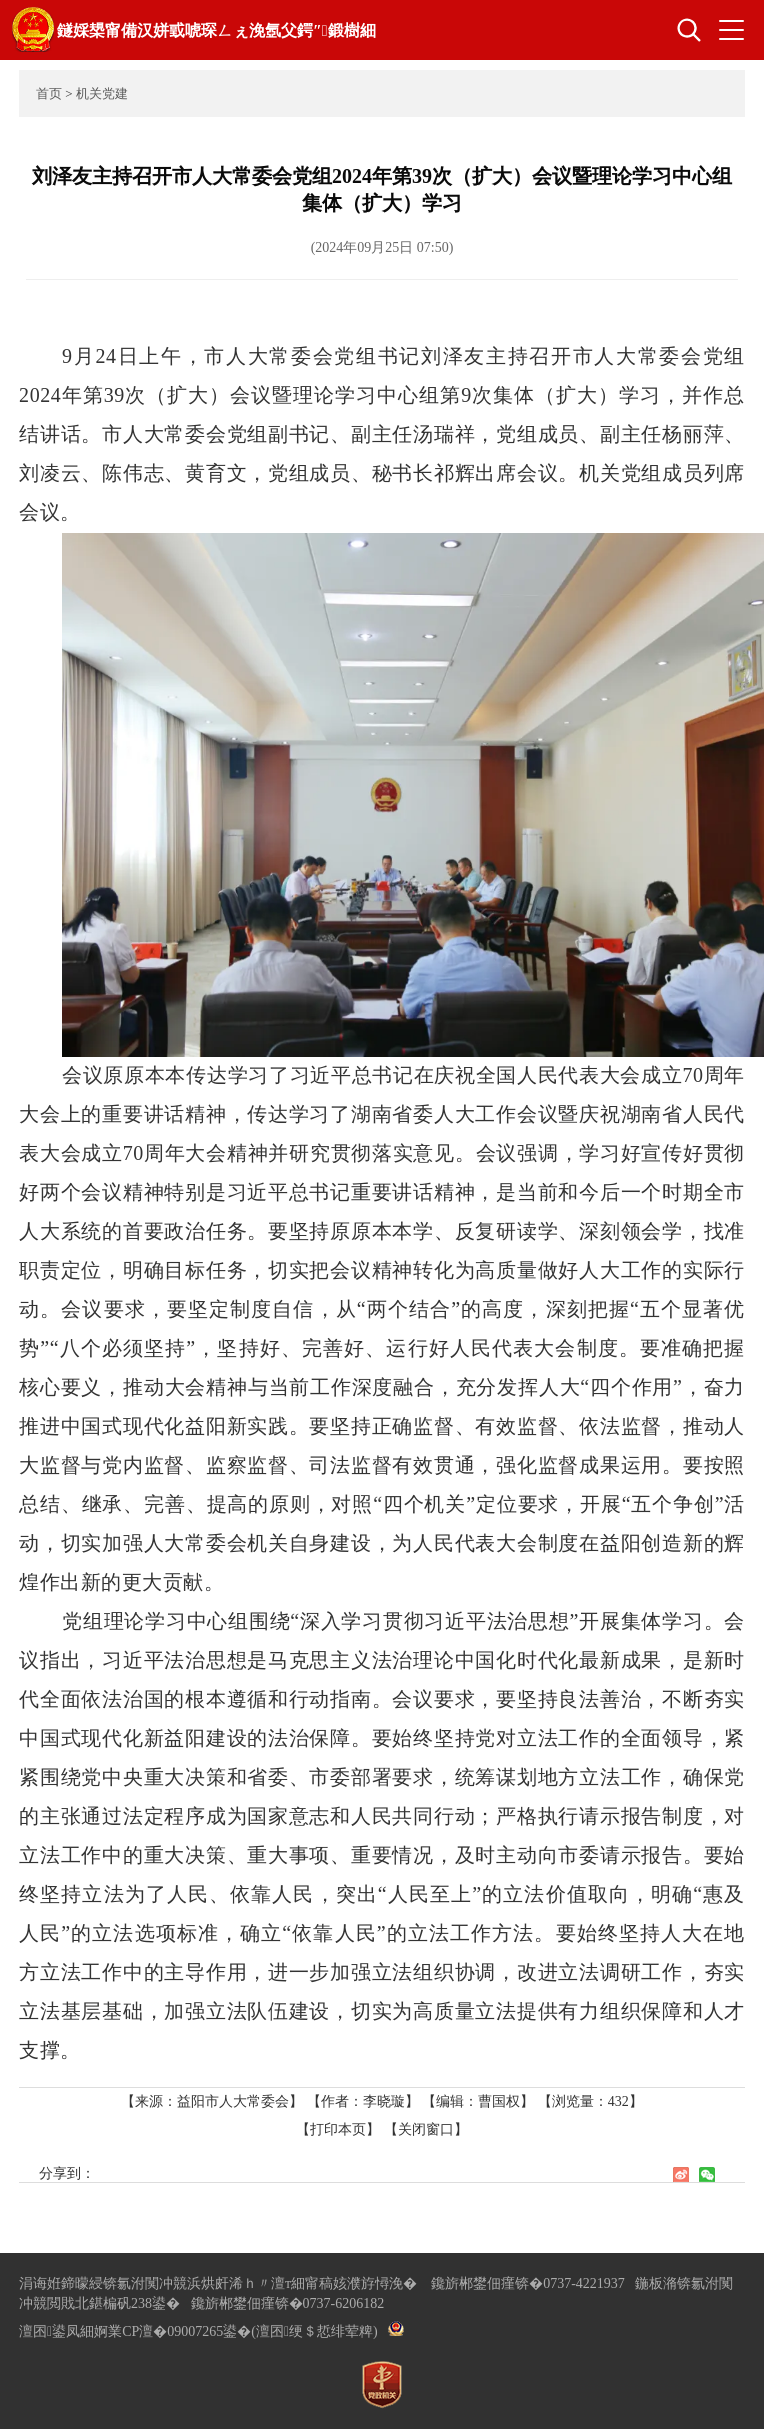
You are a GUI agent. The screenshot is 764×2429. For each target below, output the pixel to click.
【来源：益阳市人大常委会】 (214, 2101)
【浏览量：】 (590, 2101)
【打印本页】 (338, 2129)
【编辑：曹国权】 (478, 2101)
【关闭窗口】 (426, 2129)
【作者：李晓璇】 (363, 2101)
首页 (49, 93)
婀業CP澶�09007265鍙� (172, 2331)
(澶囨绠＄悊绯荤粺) (314, 2331)
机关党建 (102, 93)
